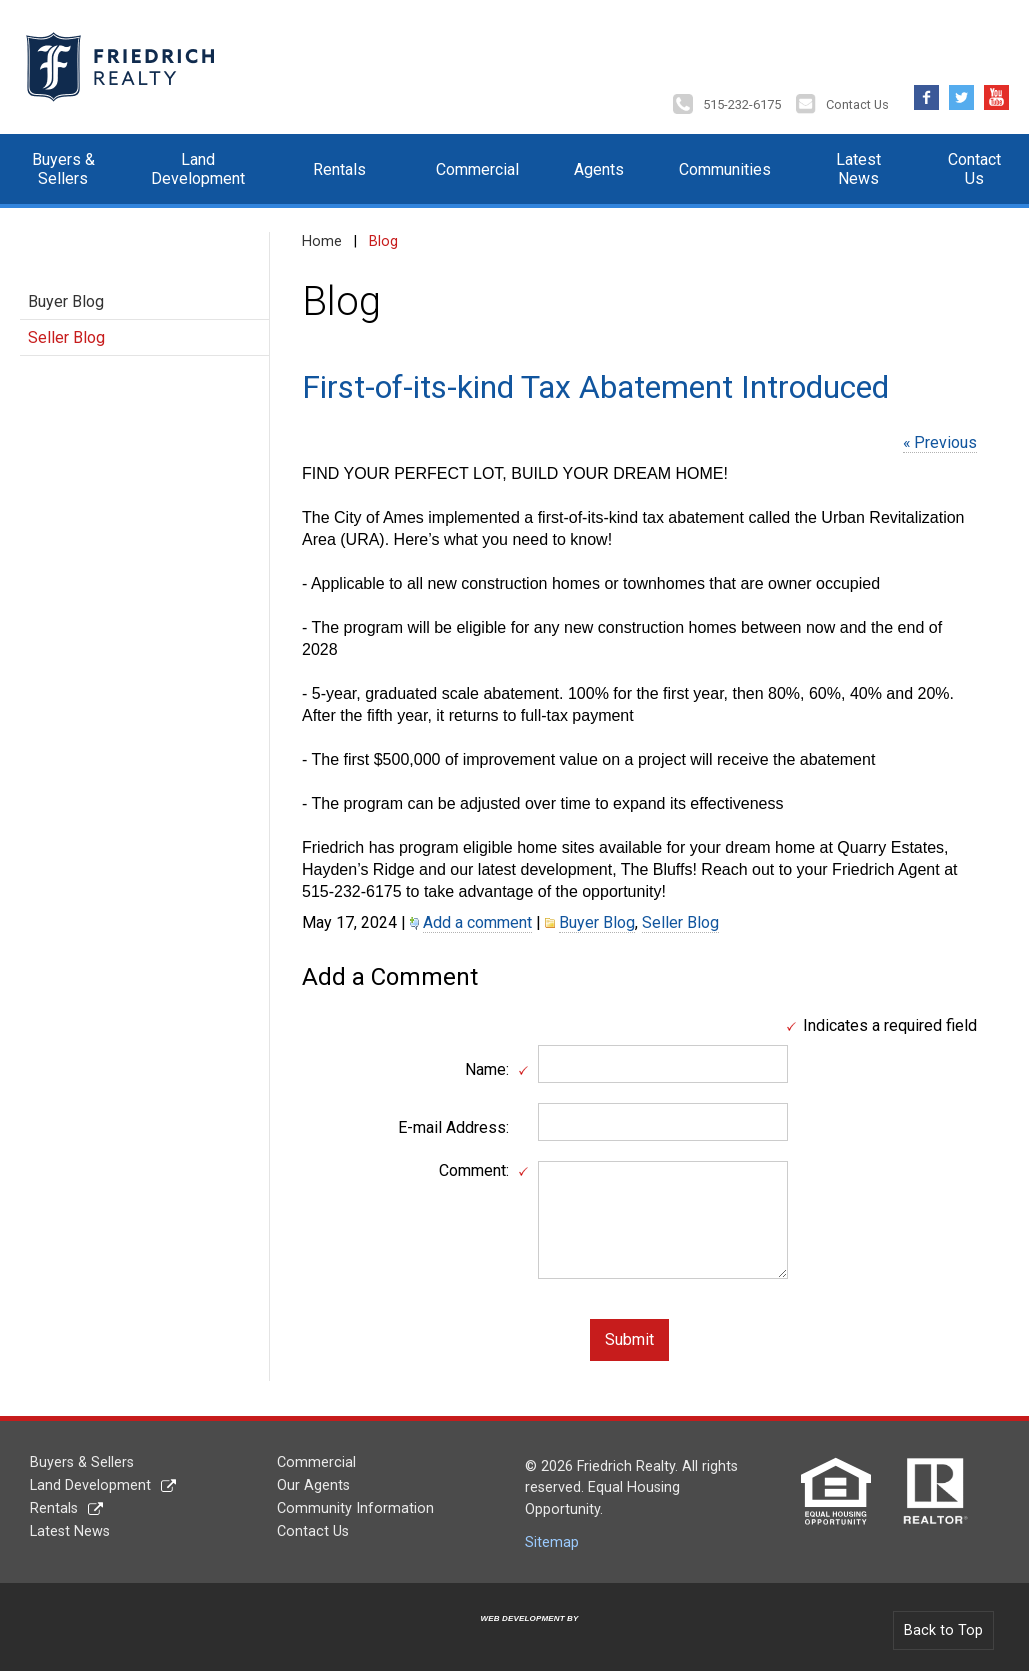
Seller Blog (66, 337)
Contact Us (857, 104)
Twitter (961, 92)
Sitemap (552, 1542)
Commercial (477, 169)
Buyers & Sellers (63, 169)
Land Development (198, 169)
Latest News (858, 169)
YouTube (996, 92)
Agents (599, 169)
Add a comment (477, 922)
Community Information (355, 1508)
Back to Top (943, 1630)
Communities (725, 169)
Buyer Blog (66, 301)
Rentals (339, 169)
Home (322, 241)
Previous (945, 442)
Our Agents (313, 1485)
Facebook (926, 92)
